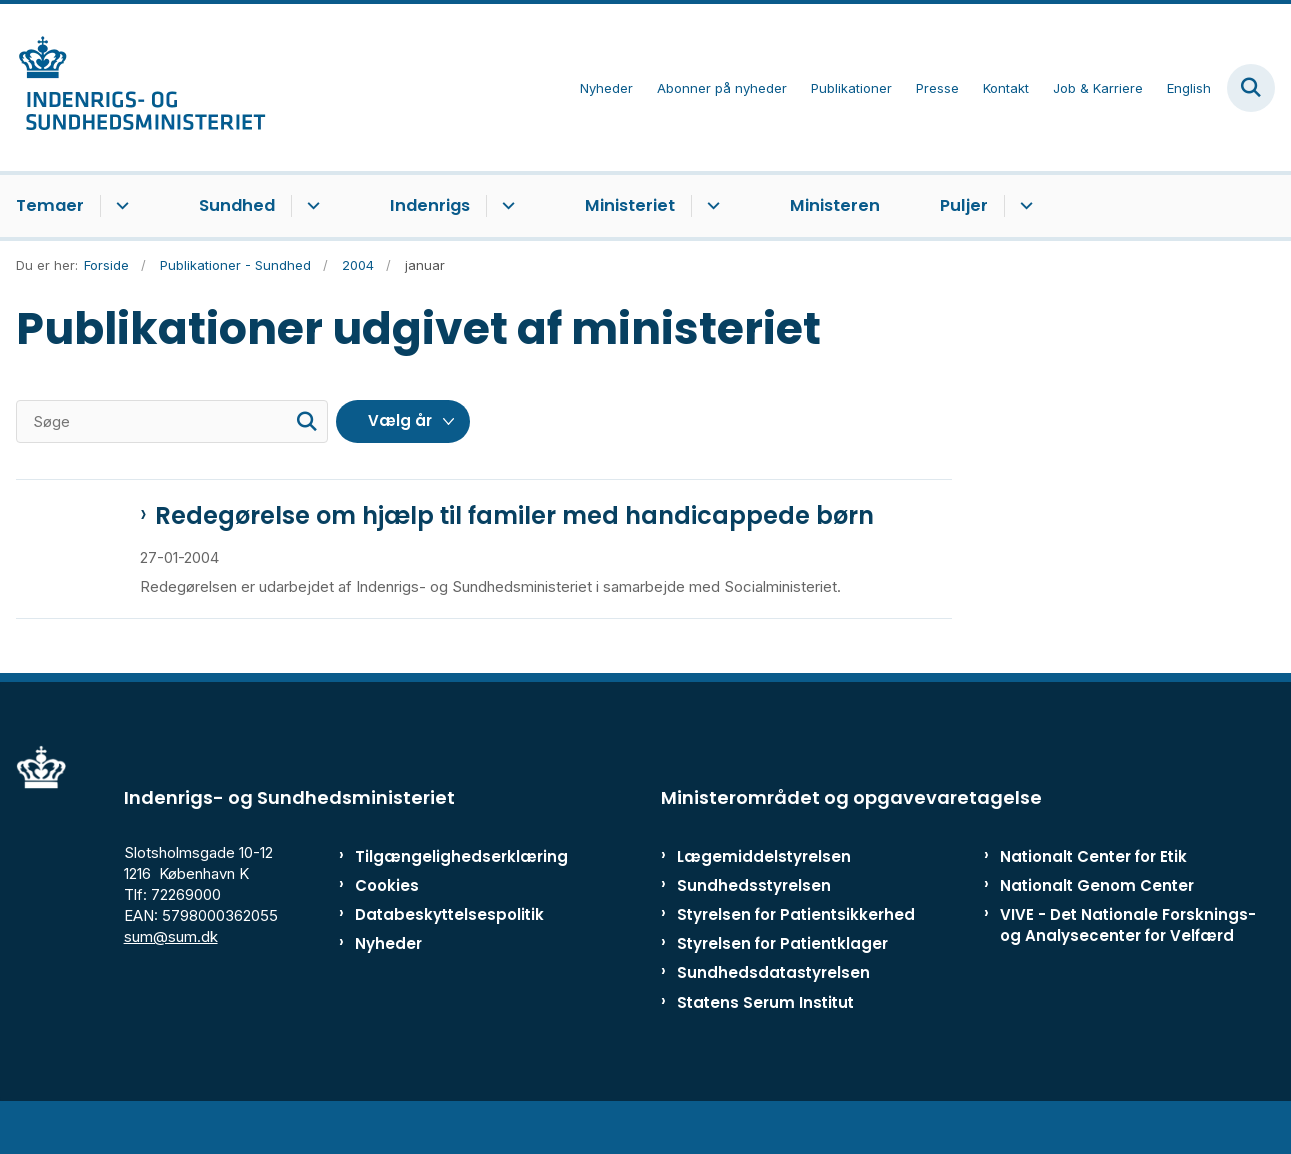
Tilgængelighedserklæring (438, 900)
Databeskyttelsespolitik (438, 959)
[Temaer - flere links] (119, 206)
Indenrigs (430, 205)
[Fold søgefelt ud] (1251, 88)
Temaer (50, 205)
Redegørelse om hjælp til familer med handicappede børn (514, 516)
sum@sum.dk (171, 981)
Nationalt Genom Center (1097, 929)
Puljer (964, 205)
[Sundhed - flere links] (310, 206)
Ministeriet (630, 205)
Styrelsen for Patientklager (782, 988)
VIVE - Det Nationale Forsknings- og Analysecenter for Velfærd (1128, 970)
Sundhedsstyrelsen (754, 929)
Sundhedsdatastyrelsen (773, 1017)
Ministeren (835, 205)
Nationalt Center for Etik (1093, 900)
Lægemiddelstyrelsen (764, 900)
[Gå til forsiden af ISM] (133, 87)
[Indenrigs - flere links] (505, 206)
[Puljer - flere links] (1023, 206)
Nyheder (388, 988)
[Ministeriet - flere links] (710, 206)
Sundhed (237, 205)
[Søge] (172, 421)
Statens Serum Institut (765, 1046)
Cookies (387, 929)
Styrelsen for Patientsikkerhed (796, 959)
